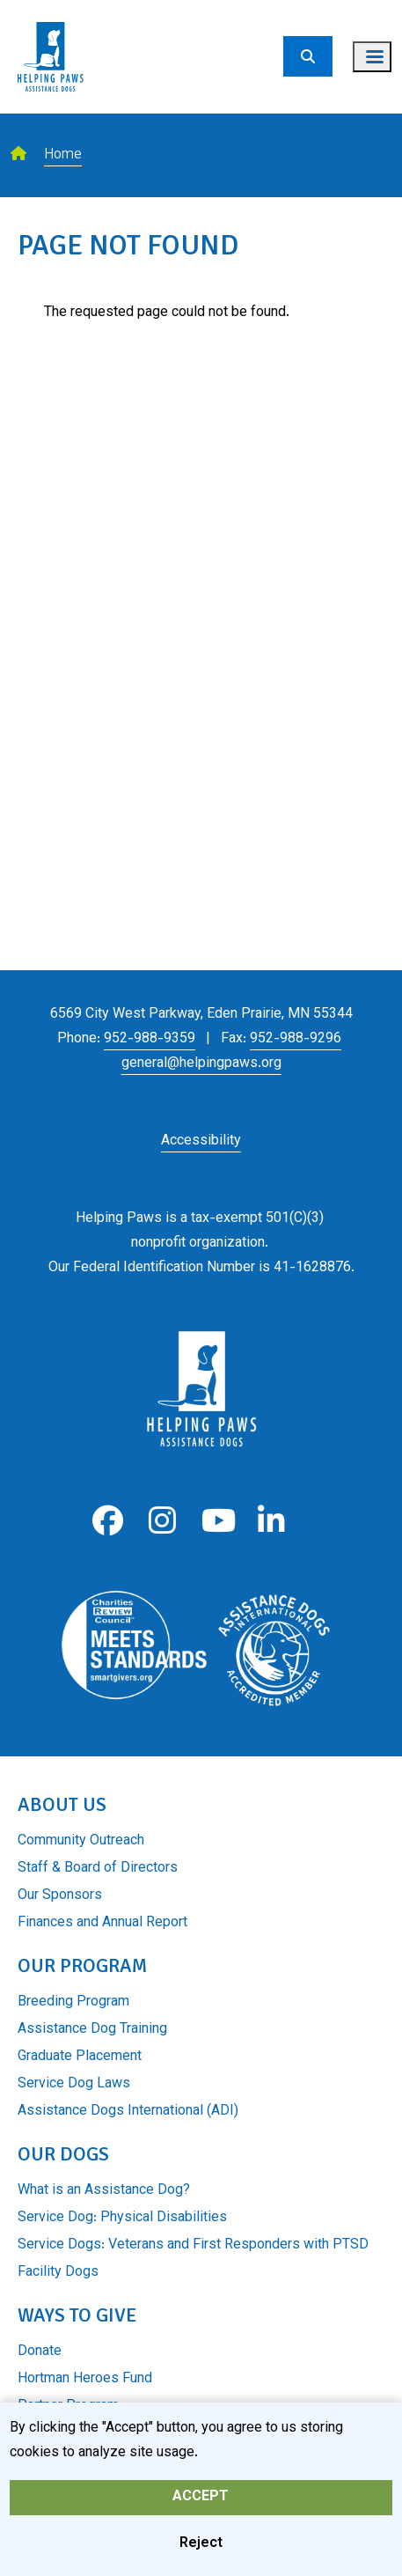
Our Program (82, 1965)
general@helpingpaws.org (201, 1064)
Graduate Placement (80, 2057)
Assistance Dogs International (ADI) (128, 2112)
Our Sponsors (60, 1896)
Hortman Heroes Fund (85, 2379)
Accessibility (201, 1141)
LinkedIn (271, 1520)
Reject (201, 2552)
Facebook (107, 1520)
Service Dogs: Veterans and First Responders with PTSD (193, 2245)
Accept (200, 2505)
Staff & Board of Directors (98, 1869)
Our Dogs (63, 2154)
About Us (62, 1804)
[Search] (308, 56)
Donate (40, 2352)
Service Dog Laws (74, 2084)
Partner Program (68, 2407)
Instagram (162, 1520)
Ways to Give (77, 2315)
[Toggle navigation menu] (372, 56)
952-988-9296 (295, 1039)
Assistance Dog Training (92, 2030)
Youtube (216, 1520)
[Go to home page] (51, 11)
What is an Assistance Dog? (104, 2191)
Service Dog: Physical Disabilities (122, 2218)
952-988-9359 (149, 1039)
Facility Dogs (58, 2273)
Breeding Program (73, 2002)
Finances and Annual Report (102, 1923)
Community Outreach (81, 1841)
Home (63, 155)
